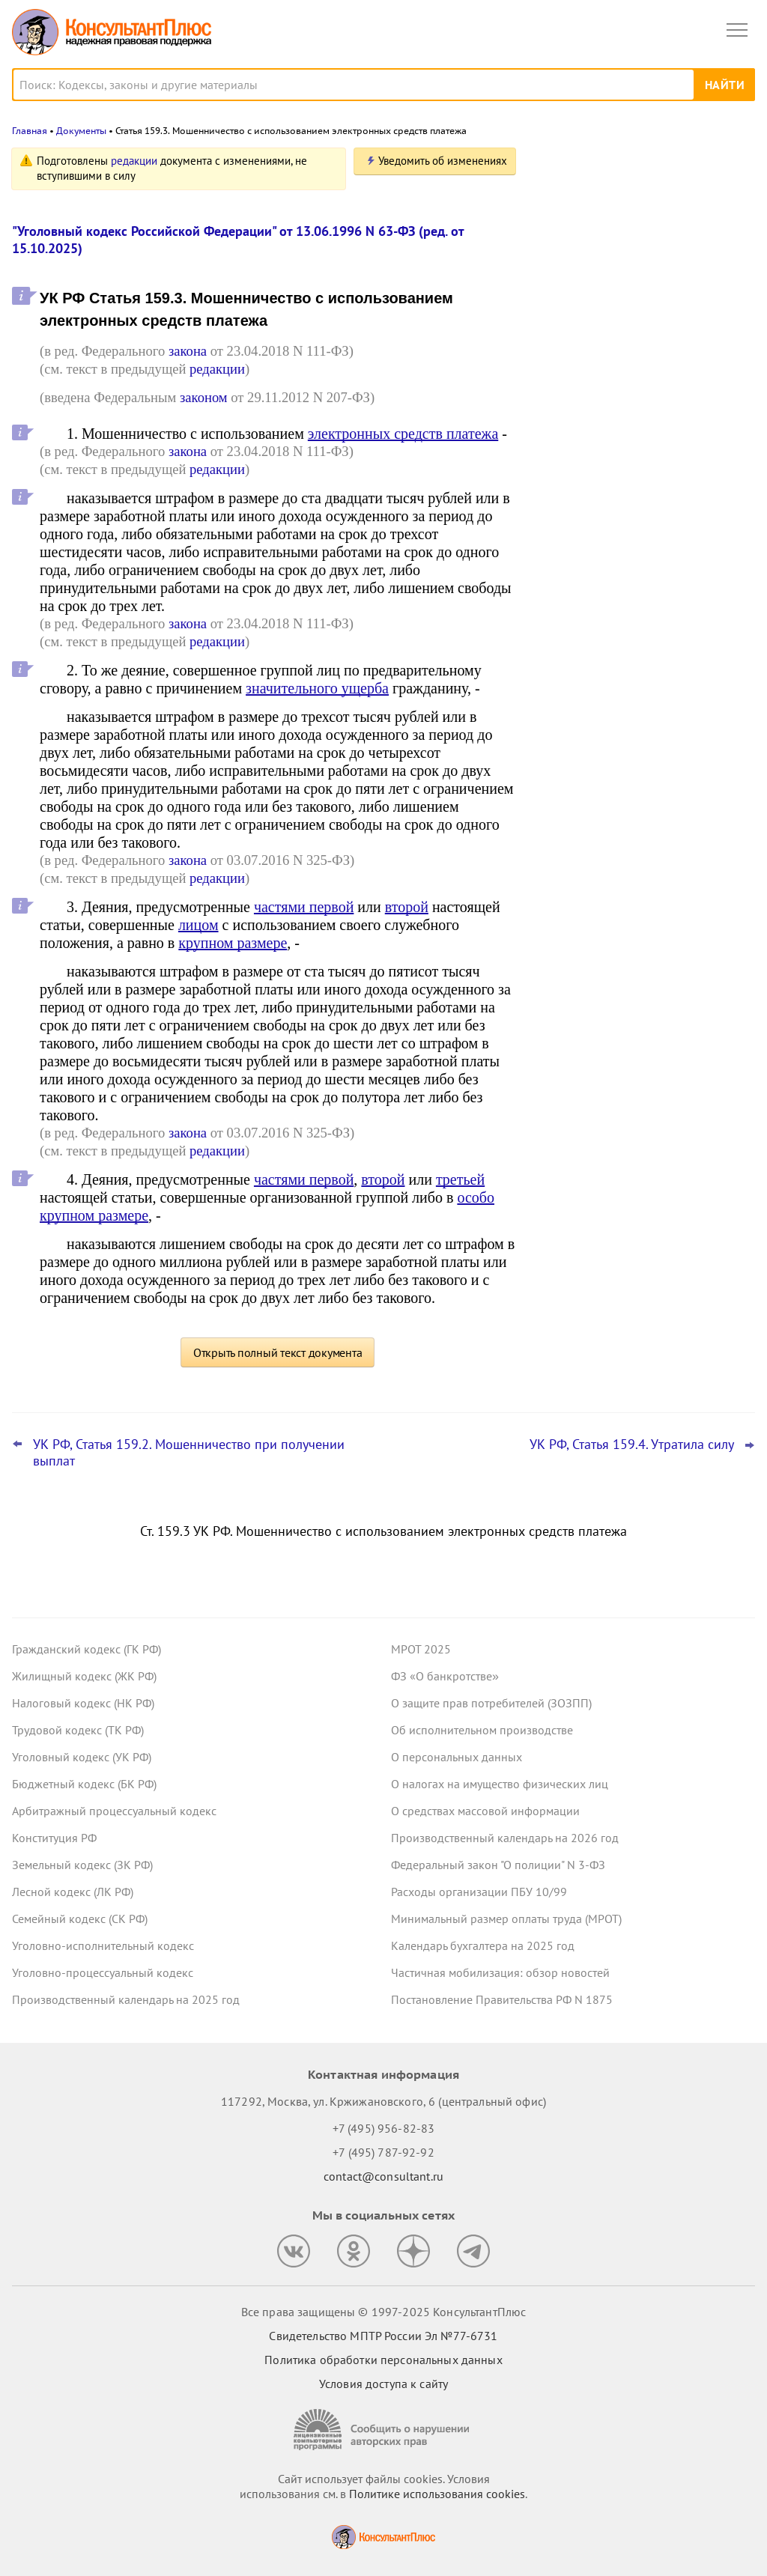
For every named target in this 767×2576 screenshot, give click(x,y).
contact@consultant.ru (383, 2176)
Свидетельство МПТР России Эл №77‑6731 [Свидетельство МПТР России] (383, 2335)
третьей (460, 1179)
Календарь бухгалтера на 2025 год (483, 1945)
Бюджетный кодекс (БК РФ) (84, 1783)
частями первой (304, 907)
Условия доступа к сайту (383, 2383)
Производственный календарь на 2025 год (126, 1999)
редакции (134, 161)
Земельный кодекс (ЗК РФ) (82, 1864)
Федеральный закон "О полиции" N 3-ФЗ (498, 1864)
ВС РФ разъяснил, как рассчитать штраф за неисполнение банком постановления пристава (627, 464)
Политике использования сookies (437, 2493)
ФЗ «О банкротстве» (445, 1675)
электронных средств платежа (403, 433)
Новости (598, 167)
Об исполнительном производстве (482, 1729)
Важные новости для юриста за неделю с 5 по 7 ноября (624, 390)
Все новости (576, 512)
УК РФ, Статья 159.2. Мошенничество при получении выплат (189, 1452)
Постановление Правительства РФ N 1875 (502, 1999)
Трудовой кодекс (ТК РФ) (78, 1729)
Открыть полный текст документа (278, 1352)
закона (188, 351)
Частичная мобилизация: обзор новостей (500, 1972)
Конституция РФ (54, 1837)
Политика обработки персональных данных (383, 2359)
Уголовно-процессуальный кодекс (102, 1972)
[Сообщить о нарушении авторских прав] (383, 2429)
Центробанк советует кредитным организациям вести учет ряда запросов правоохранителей (629, 316)
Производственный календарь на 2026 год (505, 1837)
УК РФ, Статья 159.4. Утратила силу (632, 1444)
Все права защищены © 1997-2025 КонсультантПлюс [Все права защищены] (383, 2311)
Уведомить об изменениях (442, 161)
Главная (29, 130)
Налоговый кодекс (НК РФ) (83, 1702)
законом (204, 397)
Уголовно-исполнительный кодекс (103, 1945)
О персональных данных (456, 1756)
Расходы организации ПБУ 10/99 (479, 1891)
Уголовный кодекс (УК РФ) (81, 1756)
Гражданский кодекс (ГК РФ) (86, 1648)
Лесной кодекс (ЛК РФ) (72, 1891)
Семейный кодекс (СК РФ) (80, 1918)
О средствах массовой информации (485, 1810)
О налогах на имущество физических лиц (499, 1783)
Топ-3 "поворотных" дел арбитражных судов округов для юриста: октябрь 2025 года (640, 235)
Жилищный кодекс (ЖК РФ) (84, 1675)
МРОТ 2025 (421, 1648)
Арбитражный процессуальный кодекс (114, 1810)
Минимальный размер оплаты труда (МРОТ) (506, 1918)
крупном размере (232, 943)
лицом (198, 925)
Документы (81, 130)
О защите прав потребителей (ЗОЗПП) (491, 1702)
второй (406, 907)
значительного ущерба (317, 688)
